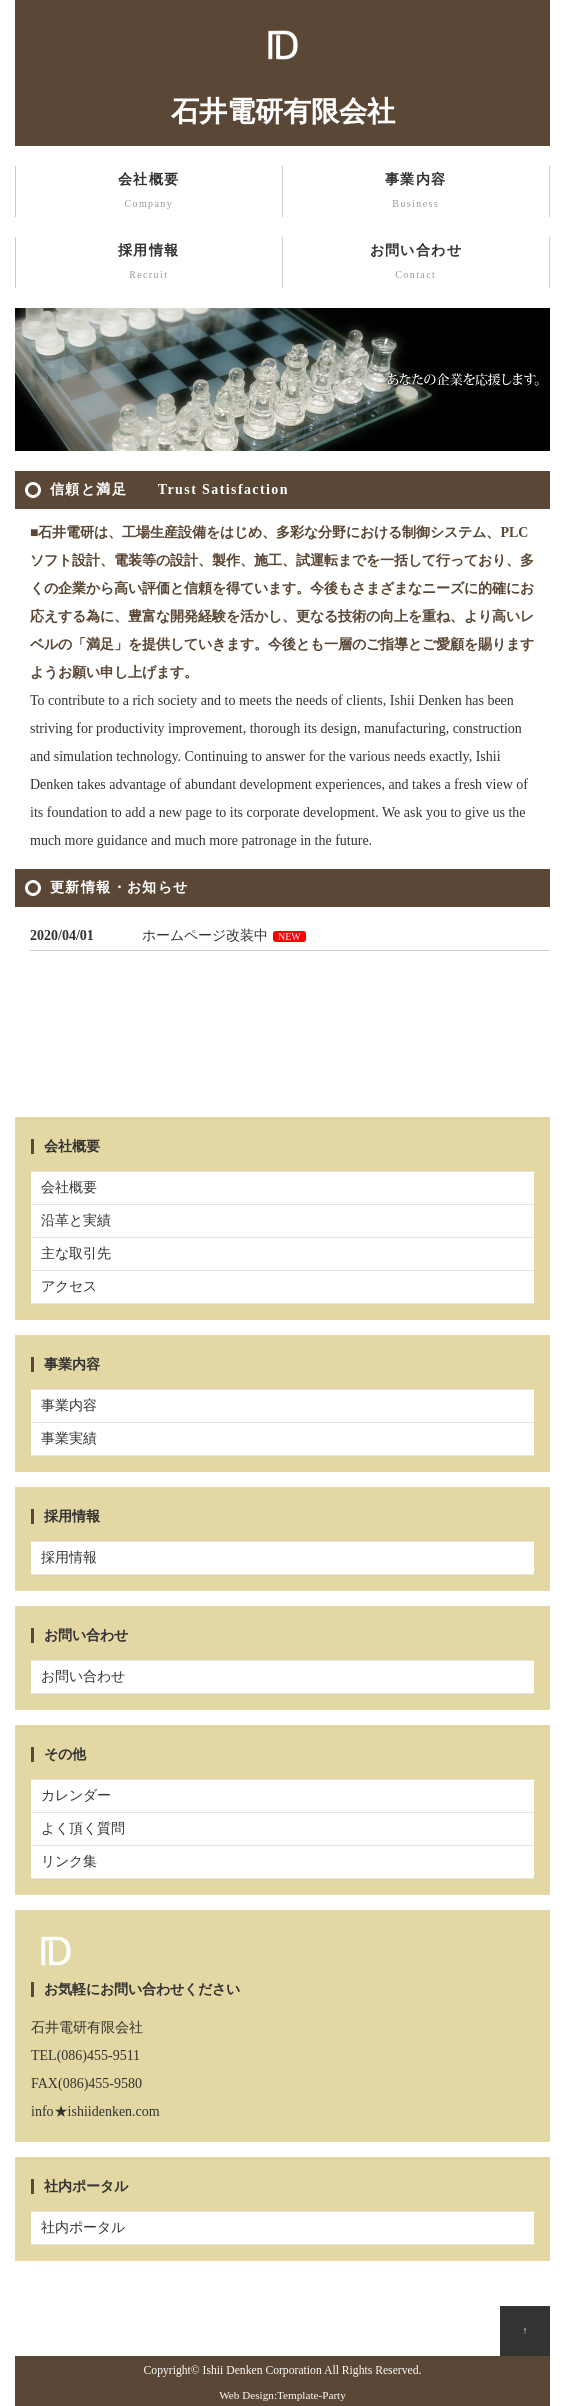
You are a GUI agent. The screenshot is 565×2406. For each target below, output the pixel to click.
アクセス (69, 1286)
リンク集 (69, 1861)
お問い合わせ (416, 264)
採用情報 (149, 264)
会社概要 (149, 193)
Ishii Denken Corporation (262, 2370)
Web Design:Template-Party (282, 2395)
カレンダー (76, 1795)
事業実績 (69, 1438)
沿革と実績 (76, 1220)
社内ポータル (83, 2227)
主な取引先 (76, 1253)
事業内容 (416, 193)
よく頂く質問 (83, 1828)
